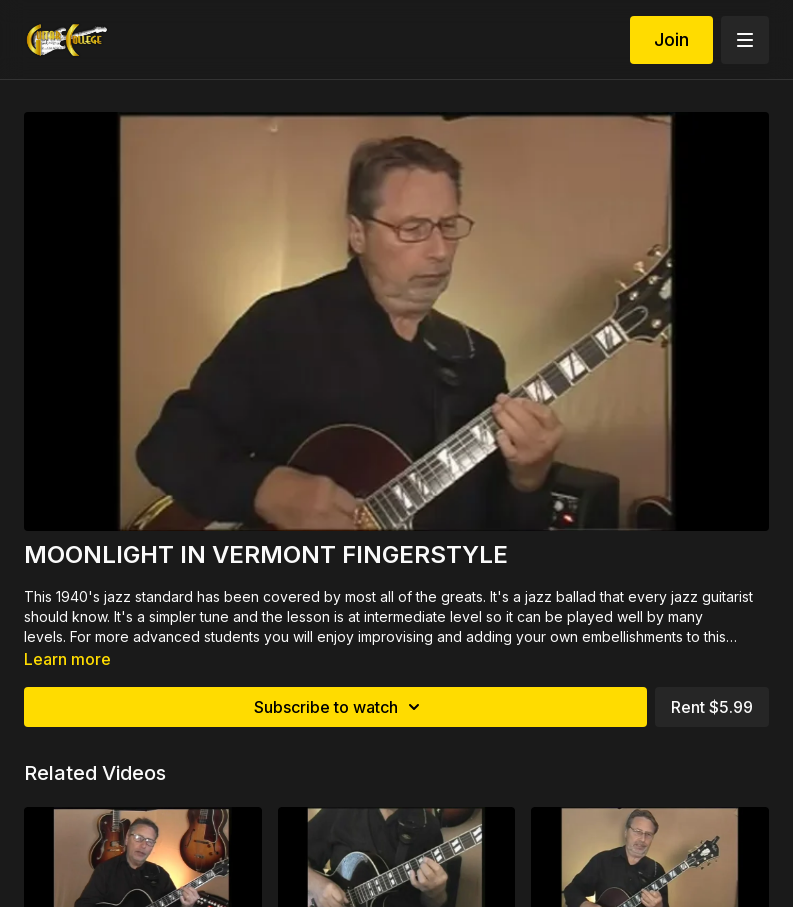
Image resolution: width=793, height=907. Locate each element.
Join (671, 39)
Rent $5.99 (712, 707)
